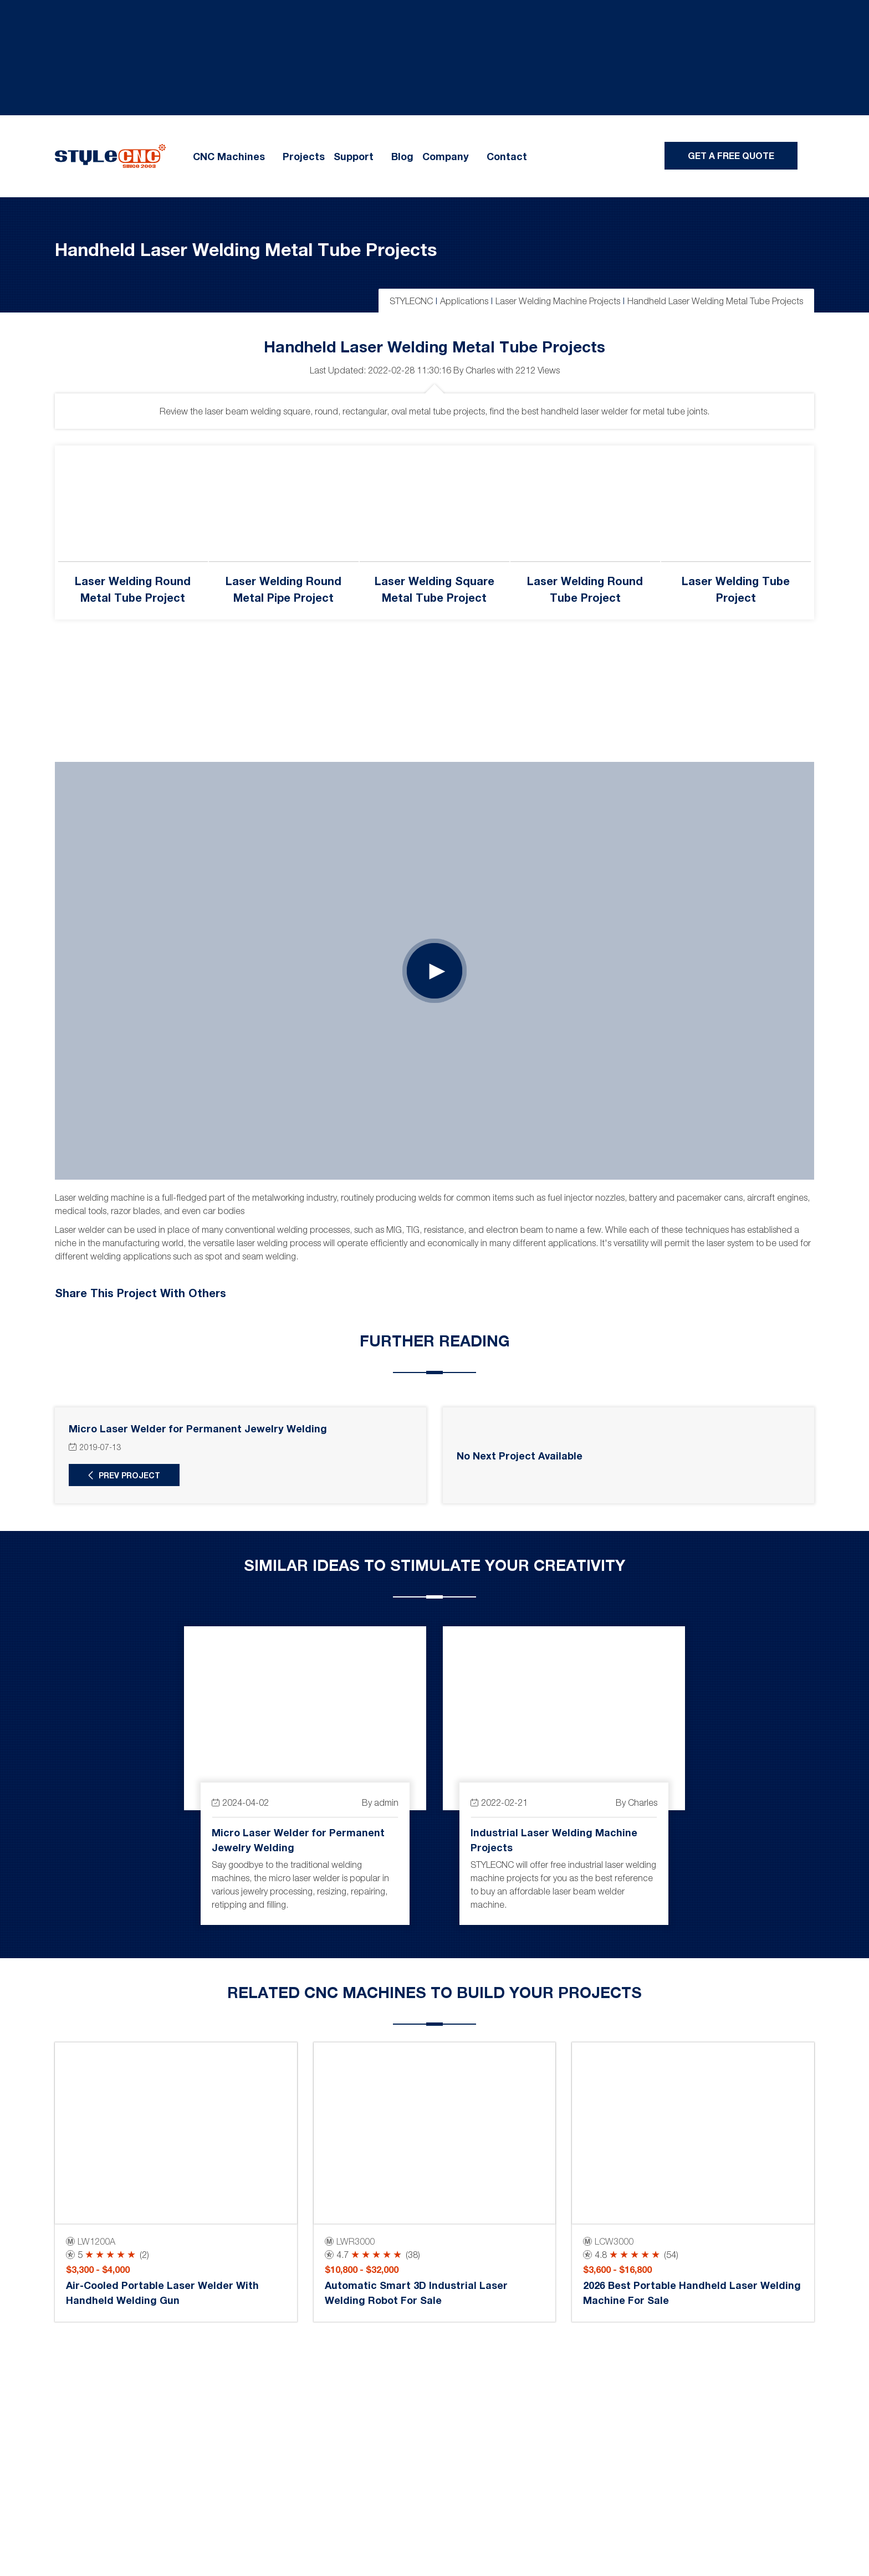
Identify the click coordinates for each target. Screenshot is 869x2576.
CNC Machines (229, 156)
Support (354, 156)
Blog (402, 156)
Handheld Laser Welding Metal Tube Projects (246, 249)
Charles (480, 370)
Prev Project (129, 1475)
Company (445, 156)
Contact (507, 156)
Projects (304, 156)
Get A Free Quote (731, 155)
